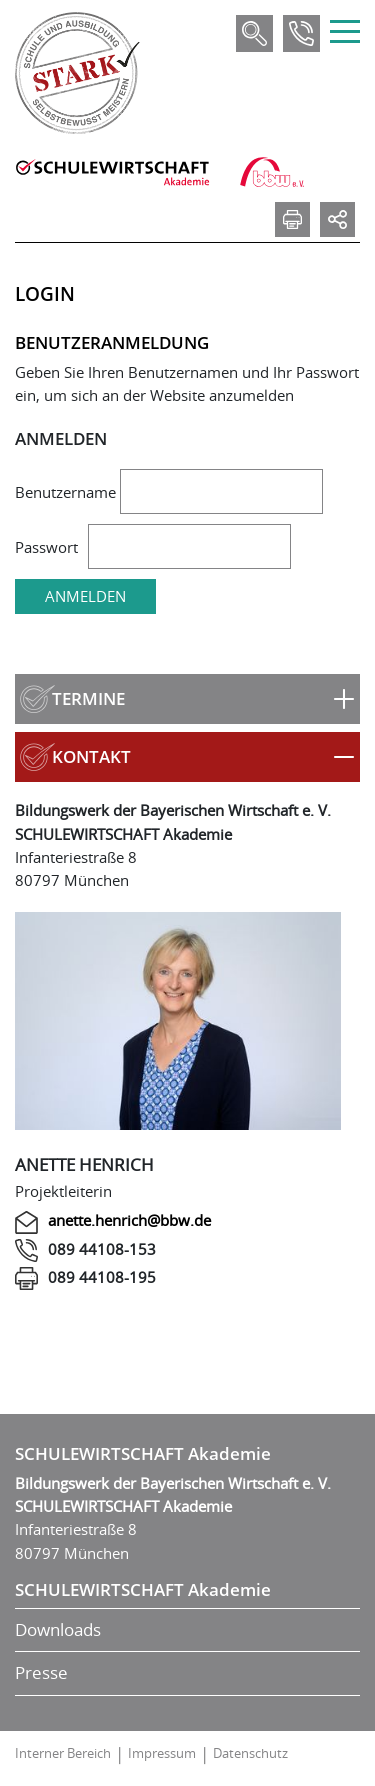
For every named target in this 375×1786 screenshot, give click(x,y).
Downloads (58, 1629)
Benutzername (65, 492)
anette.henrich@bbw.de (129, 1220)
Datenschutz (250, 1753)
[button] (187, 699)
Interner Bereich (63, 1753)
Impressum (162, 1753)
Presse (41, 1672)
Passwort (46, 547)
